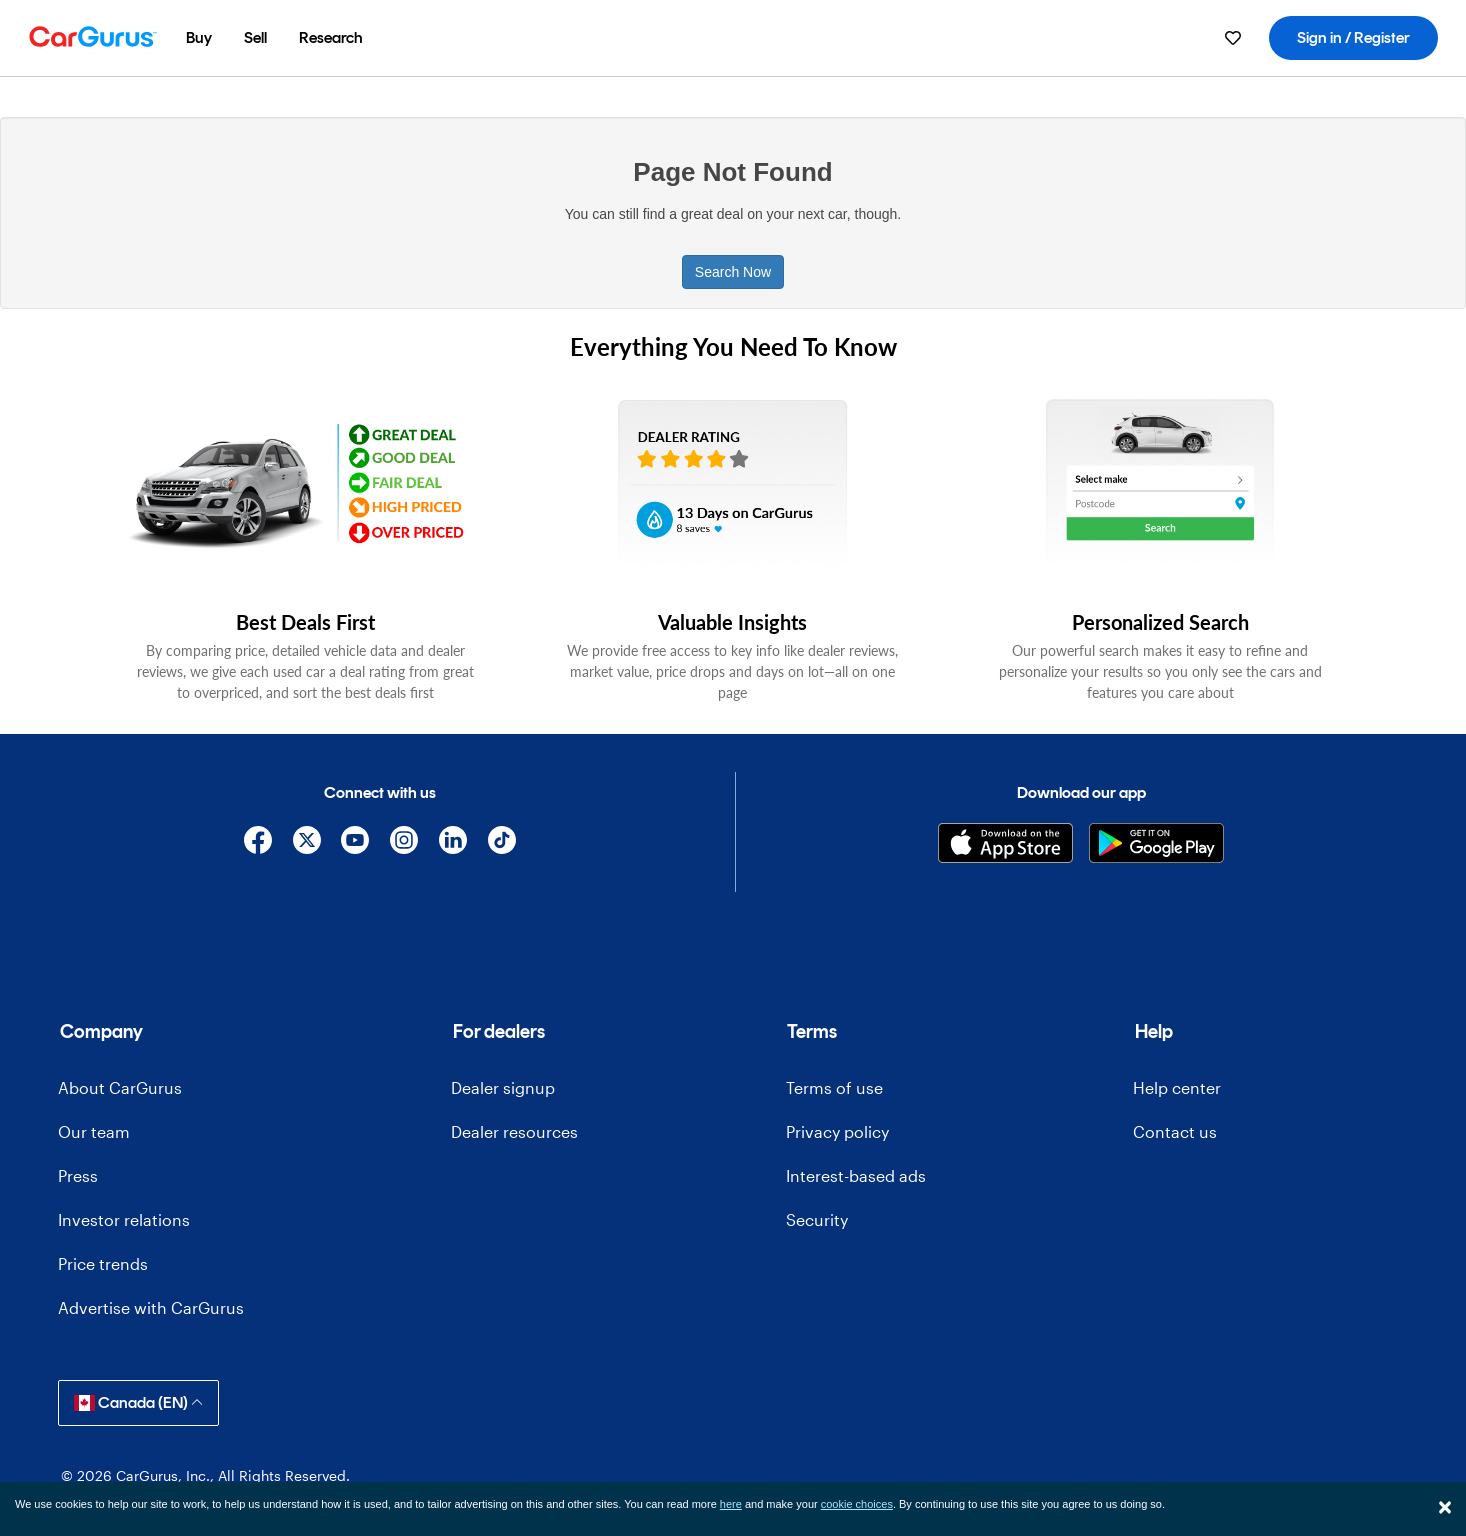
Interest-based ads (856, 1175)
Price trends (103, 1263)
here (731, 1504)
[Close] (1445, 1507)
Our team (94, 1131)
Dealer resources (514, 1131)
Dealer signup (503, 1087)
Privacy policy (837, 1131)
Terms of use (834, 1087)
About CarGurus (120, 1087)
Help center (1177, 1087)
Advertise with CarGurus (151, 1307)
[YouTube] (355, 843)
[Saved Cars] (1233, 38)
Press (78, 1175)
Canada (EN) (138, 1402)
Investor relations (124, 1219)
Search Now (733, 272)
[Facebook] (257, 843)
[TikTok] (501, 843)
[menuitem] (199, 38)
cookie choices (857, 1504)
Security (817, 1219)
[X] (306, 843)
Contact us (1175, 1131)
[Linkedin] (453, 843)
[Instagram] (404, 843)
